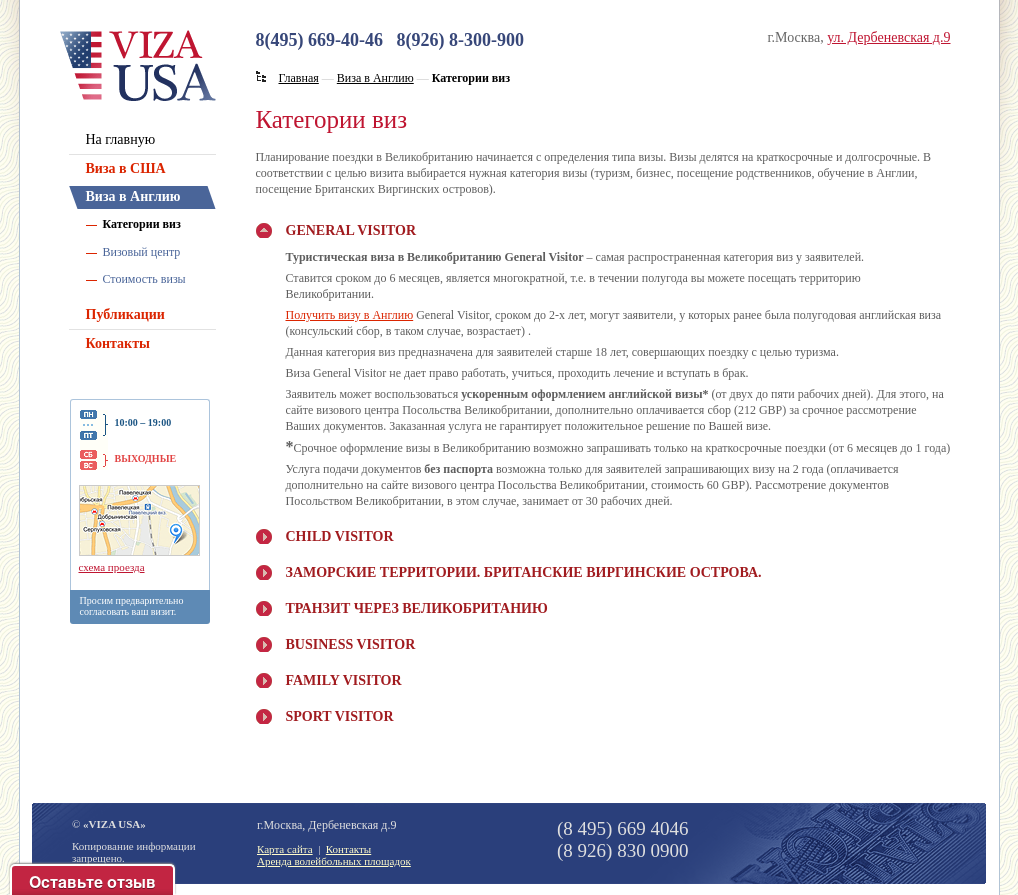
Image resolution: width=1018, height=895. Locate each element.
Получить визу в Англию (350, 315)
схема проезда (112, 567)
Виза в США (126, 168)
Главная (299, 78)
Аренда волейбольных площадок (334, 861)
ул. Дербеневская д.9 (888, 37)
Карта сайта (285, 849)
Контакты (118, 343)
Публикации (125, 314)
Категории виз (142, 224)
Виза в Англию (133, 196)
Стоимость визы (144, 279)
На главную (121, 139)
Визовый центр (142, 252)
